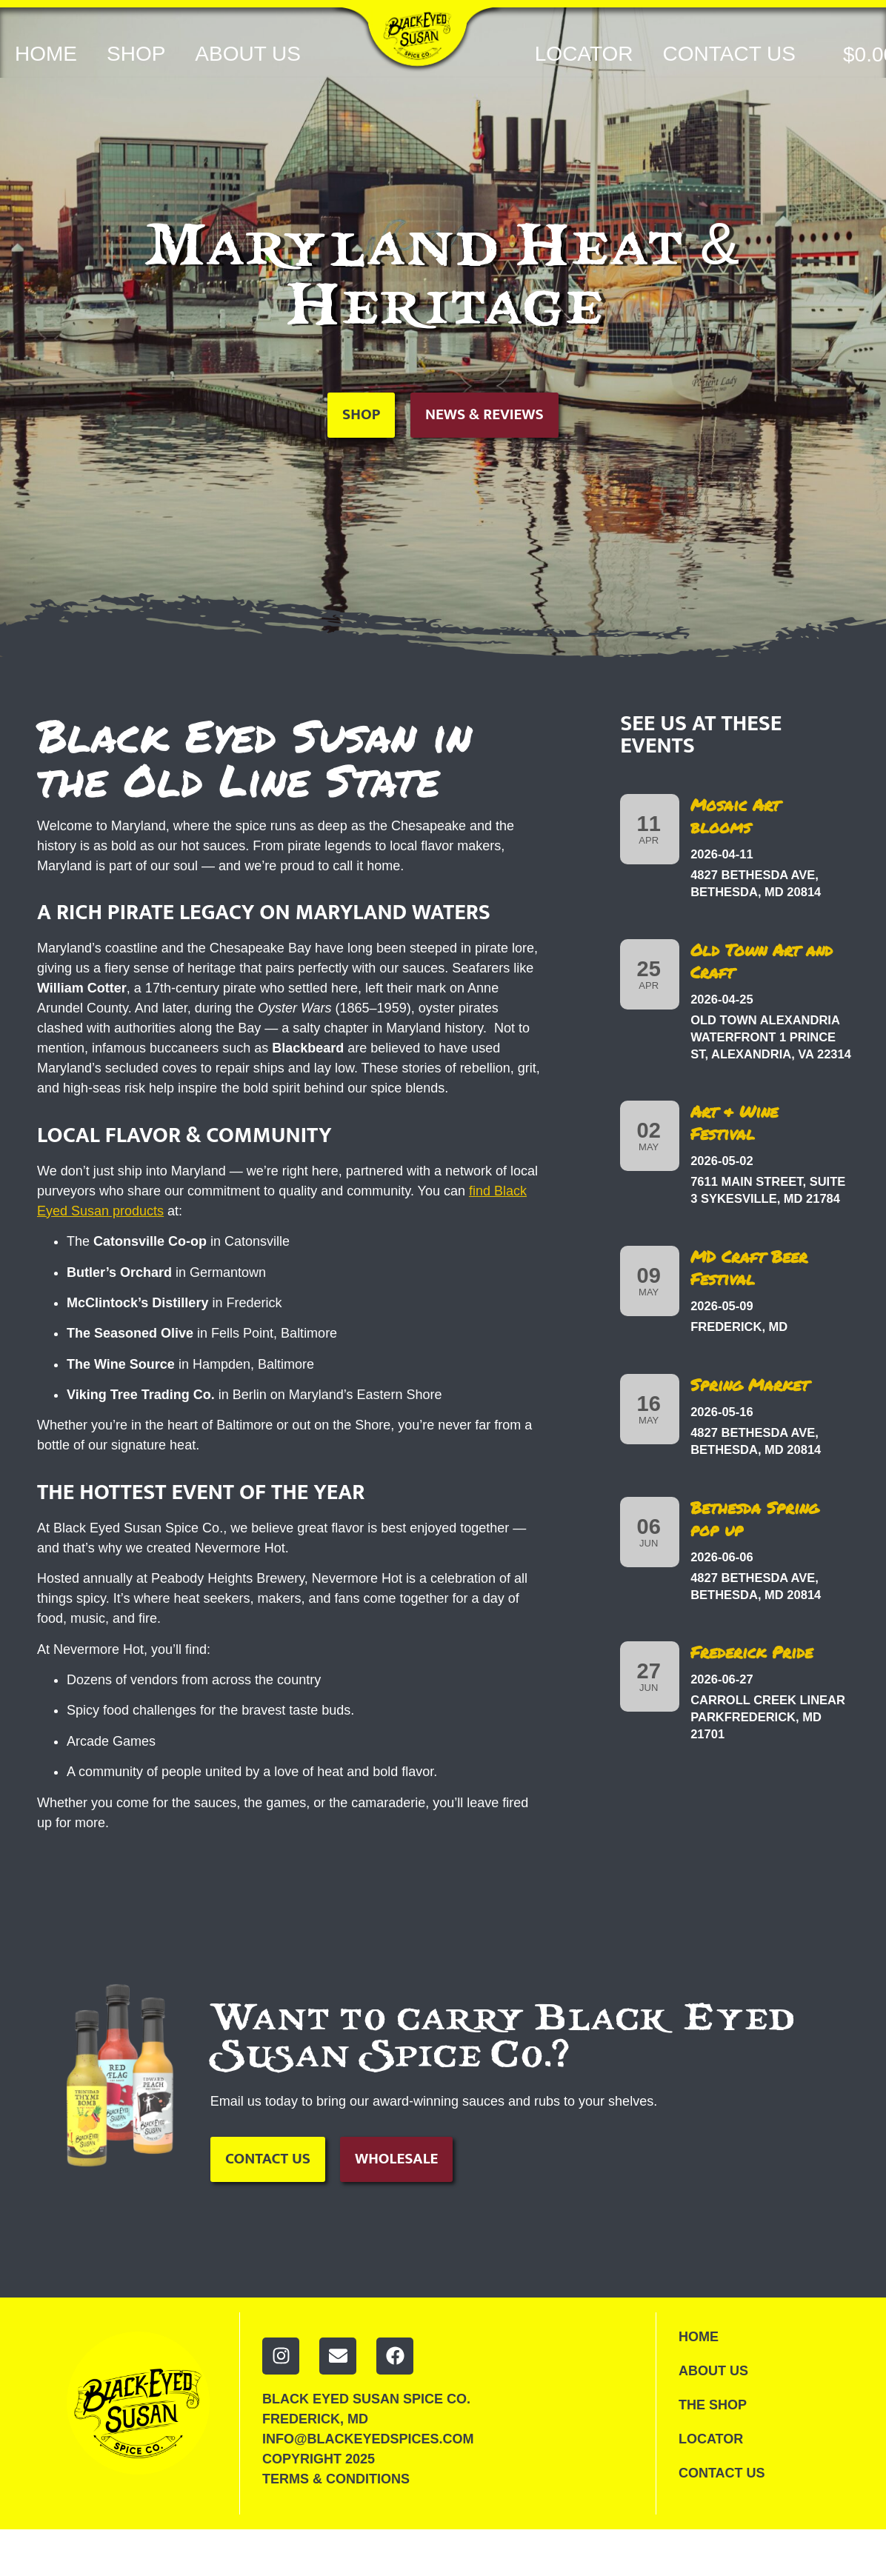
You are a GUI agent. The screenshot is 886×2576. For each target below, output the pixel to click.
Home (46, 53)
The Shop (714, 2407)
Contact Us (729, 53)
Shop (136, 53)
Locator (584, 53)
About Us (248, 53)
